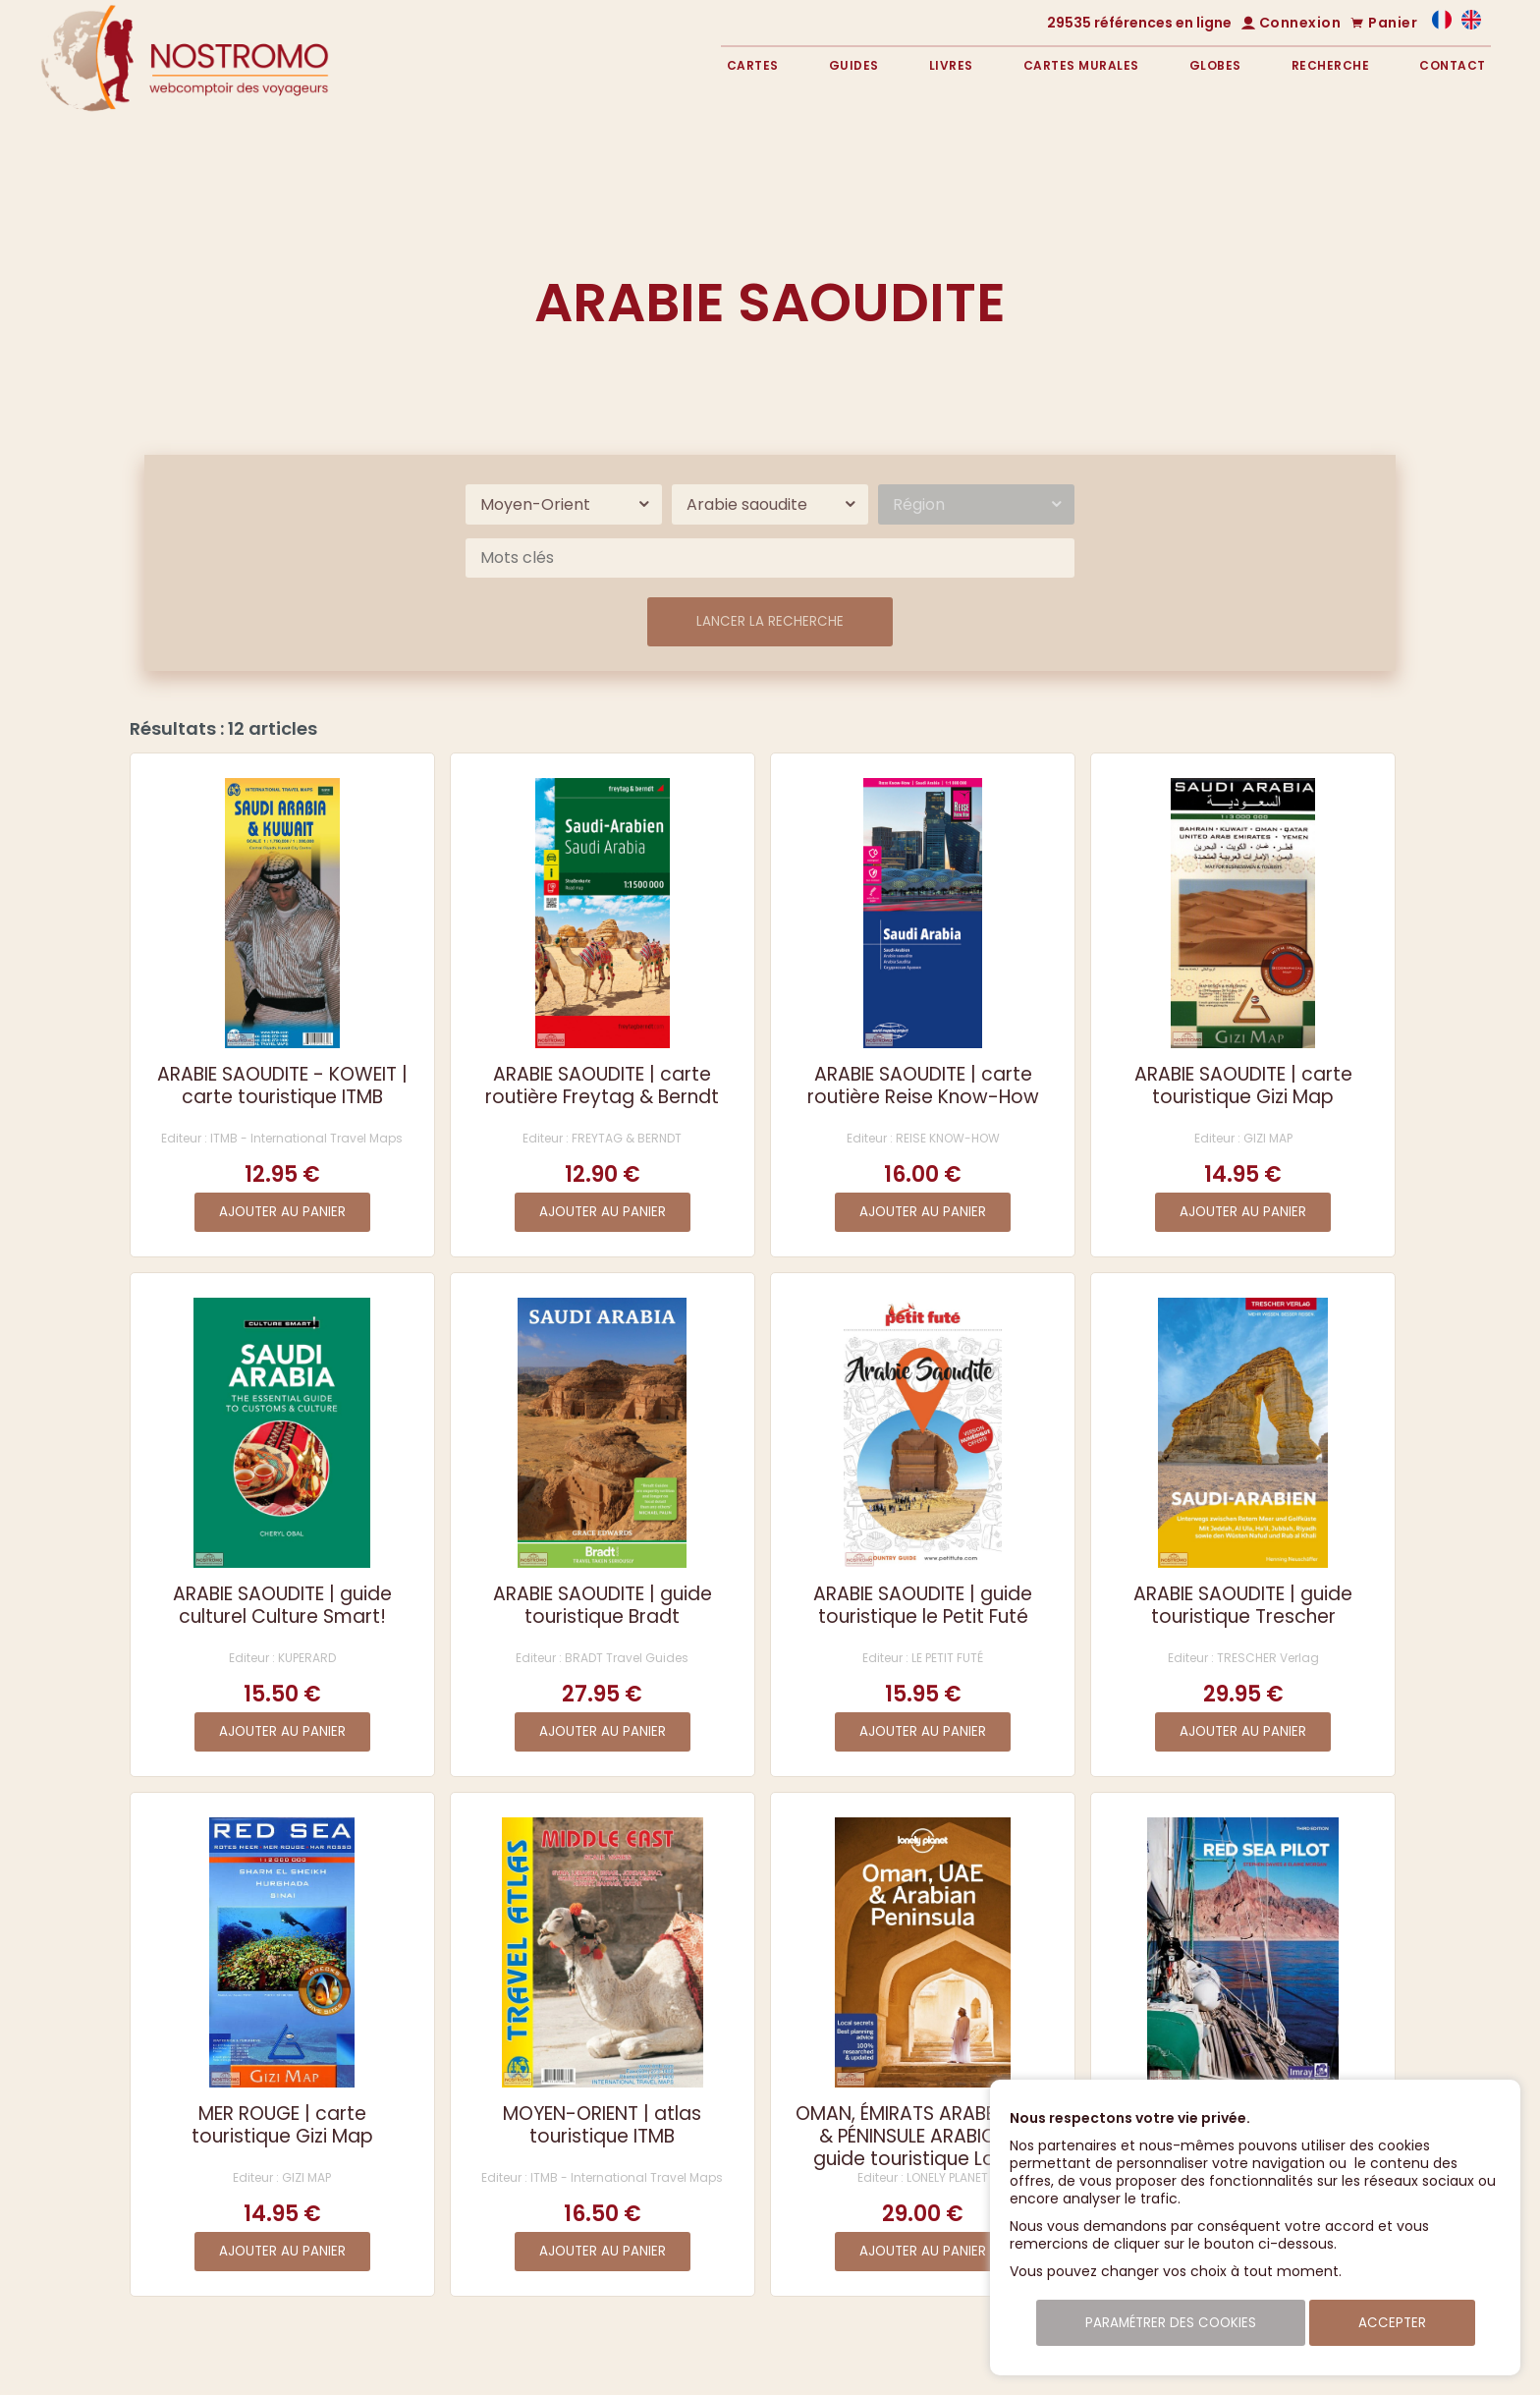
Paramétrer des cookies (1170, 2322)
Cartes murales (1081, 65)
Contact (1452, 65)
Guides (854, 65)
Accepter (1392, 2322)
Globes (1215, 65)
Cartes (753, 65)
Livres (951, 65)
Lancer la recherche (770, 621)
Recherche (1331, 65)
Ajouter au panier (282, 1211)
